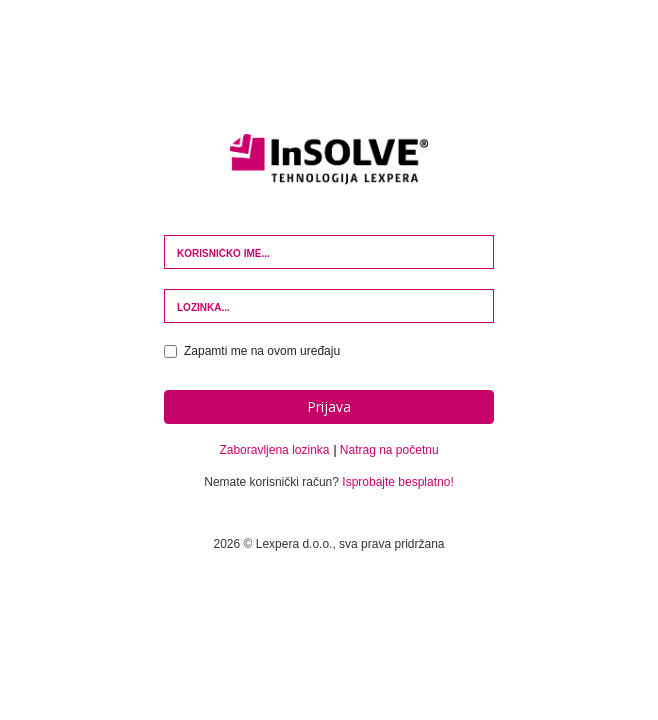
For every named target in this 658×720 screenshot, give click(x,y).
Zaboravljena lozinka (274, 450)
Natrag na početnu (389, 450)
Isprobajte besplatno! (397, 482)
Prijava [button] (329, 406)
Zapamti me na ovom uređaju (252, 351)
